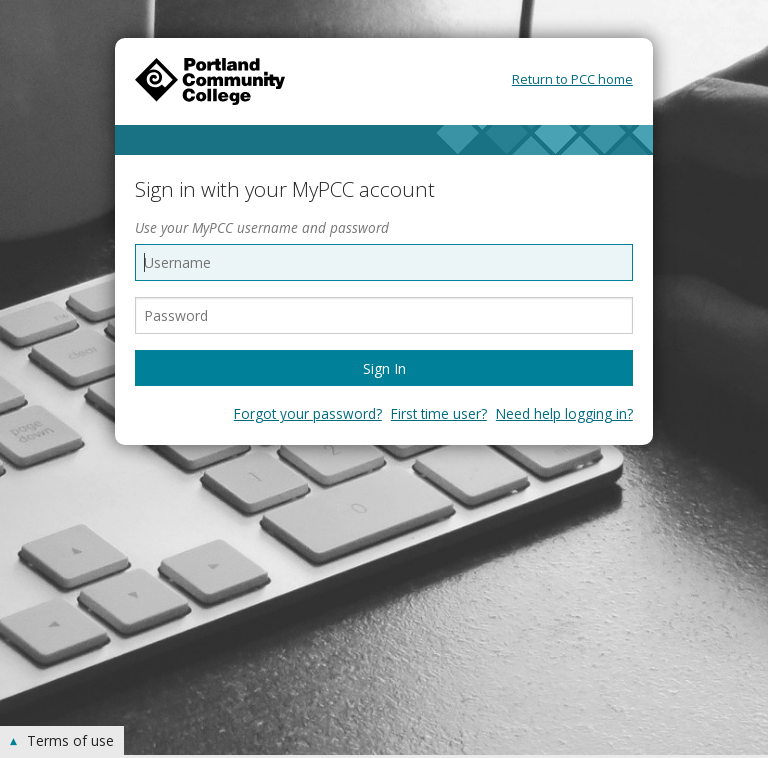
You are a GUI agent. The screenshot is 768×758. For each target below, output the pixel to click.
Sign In (384, 368)
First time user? (439, 413)
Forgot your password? (308, 413)
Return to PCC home (572, 79)
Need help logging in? (564, 413)
